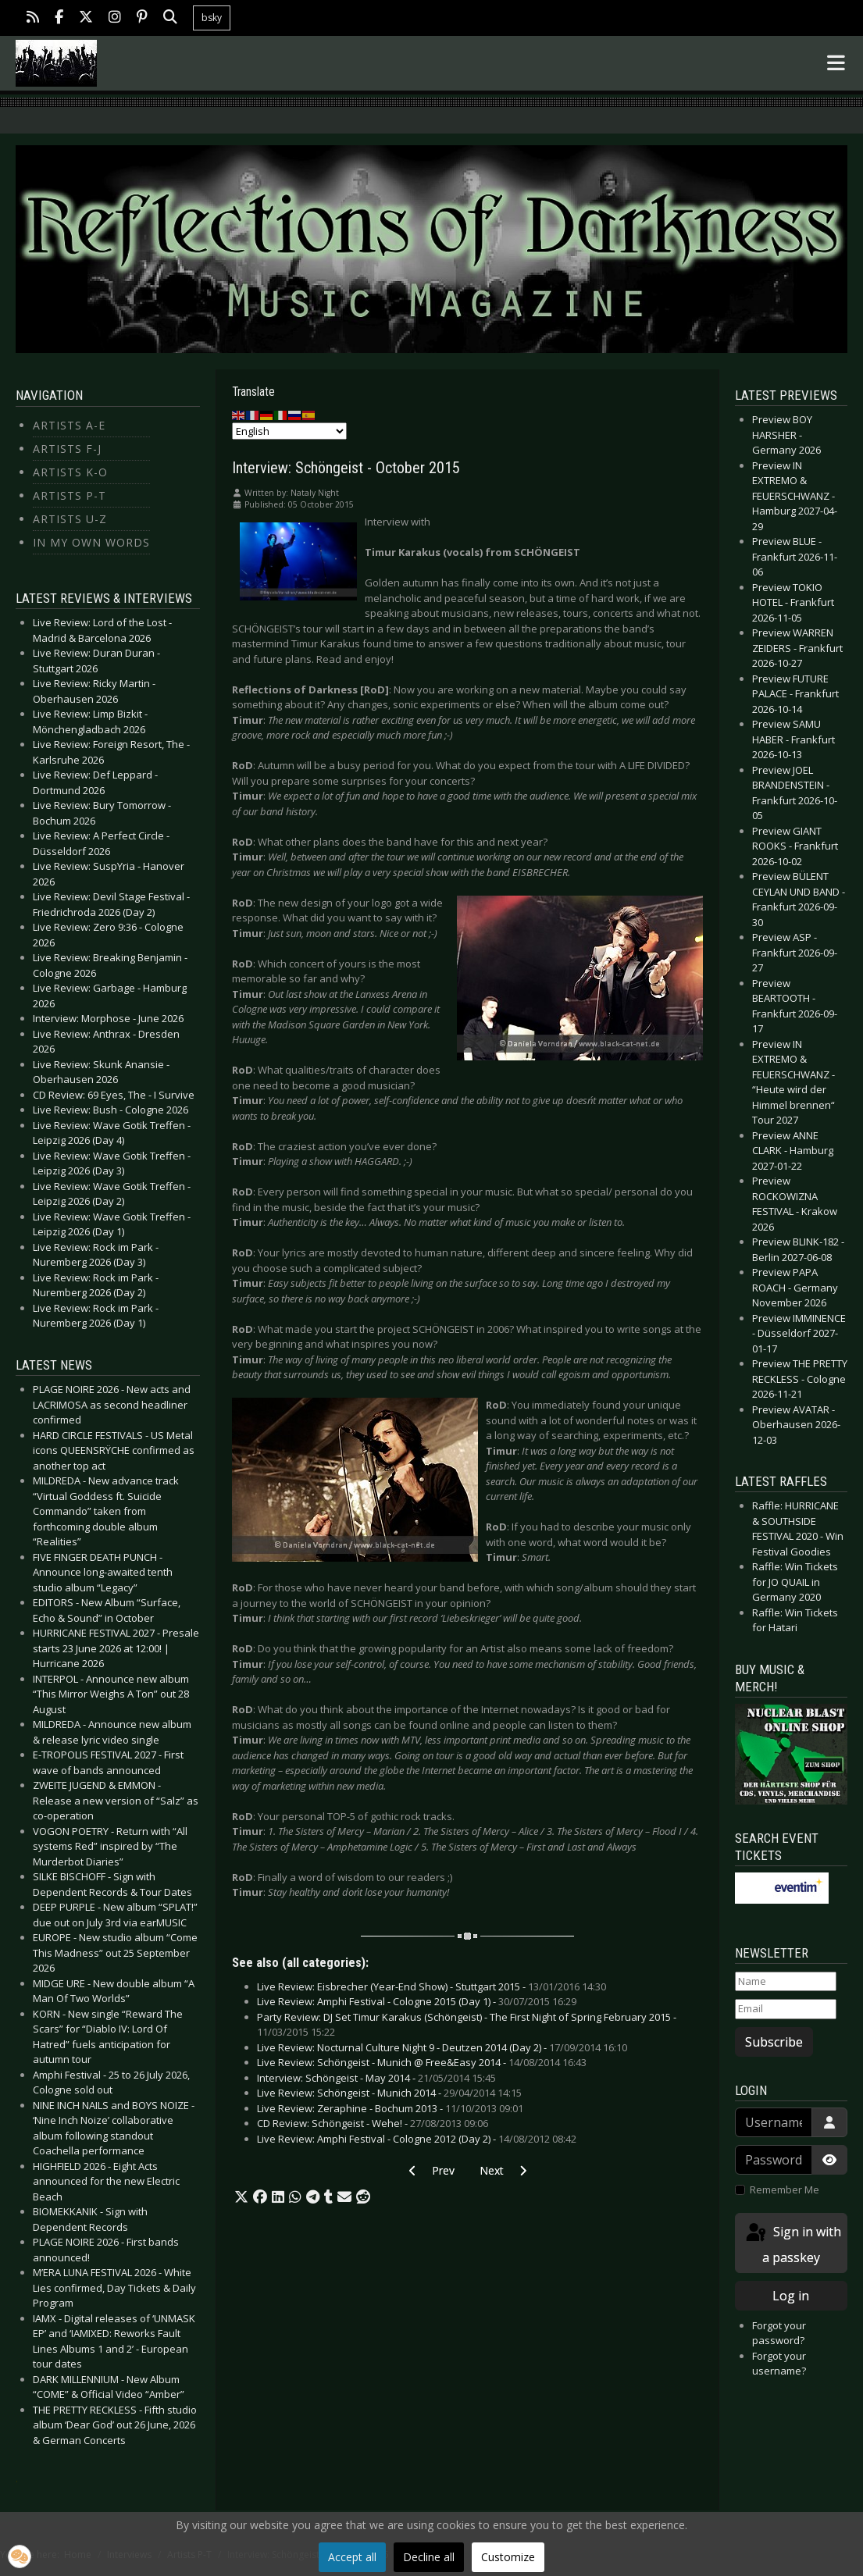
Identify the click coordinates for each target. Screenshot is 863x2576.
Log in (790, 2295)
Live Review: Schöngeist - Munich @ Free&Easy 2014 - (422, 2062)
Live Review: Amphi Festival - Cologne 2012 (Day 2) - (416, 2139)
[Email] (785, 2009)
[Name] (785, 1982)
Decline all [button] (429, 2556)
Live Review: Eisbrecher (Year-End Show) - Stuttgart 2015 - (431, 1986)
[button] (241, 2197)
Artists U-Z (70, 518)
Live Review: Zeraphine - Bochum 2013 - (390, 2108)
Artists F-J (67, 448)
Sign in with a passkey (792, 2243)
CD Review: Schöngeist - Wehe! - (372, 2123)
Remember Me (784, 2189)
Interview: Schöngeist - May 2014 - (376, 2078)
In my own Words (91, 542)
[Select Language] (289, 431)
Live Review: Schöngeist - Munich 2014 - (389, 2093)
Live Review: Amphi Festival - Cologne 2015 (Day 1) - (416, 2001)
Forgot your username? (779, 2363)
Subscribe (774, 2041)
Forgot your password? (779, 2333)
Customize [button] (508, 2556)
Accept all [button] (352, 2556)
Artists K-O (70, 472)
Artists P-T (69, 495)
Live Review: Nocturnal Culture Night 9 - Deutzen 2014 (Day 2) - (442, 2047)
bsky (211, 17)
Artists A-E (69, 425)
